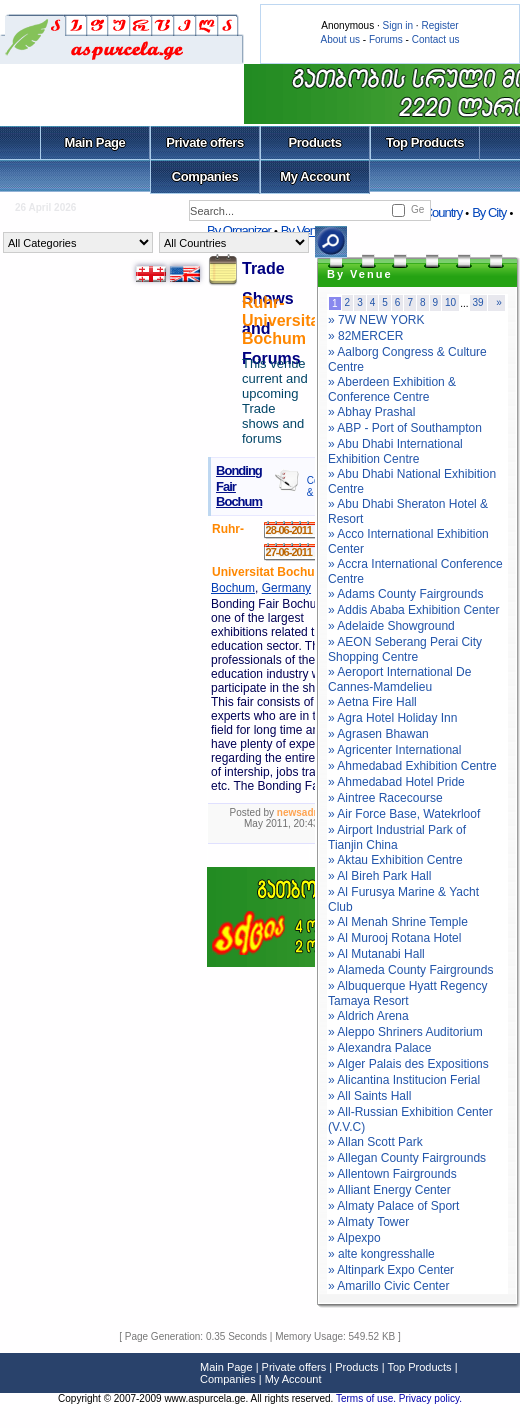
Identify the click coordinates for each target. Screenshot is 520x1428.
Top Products (425, 142)
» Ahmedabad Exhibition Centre (412, 766)
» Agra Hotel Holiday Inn (392, 718)
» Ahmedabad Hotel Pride (396, 782)
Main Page (95, 142)
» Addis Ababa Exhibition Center (413, 610)
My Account (314, 176)
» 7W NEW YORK (376, 320)
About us (340, 39)
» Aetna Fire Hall (372, 702)
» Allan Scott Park (375, 1142)
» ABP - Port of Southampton (405, 428)
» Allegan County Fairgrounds (407, 1158)
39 (478, 302)
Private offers (205, 142)
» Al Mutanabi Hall (376, 954)
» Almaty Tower (368, 1222)
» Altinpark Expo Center (391, 1270)
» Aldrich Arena (368, 1016)
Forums (386, 39)
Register (439, 25)
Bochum (233, 588)
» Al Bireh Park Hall (379, 876)
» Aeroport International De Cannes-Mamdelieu (399, 679)
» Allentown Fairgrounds (392, 1174)
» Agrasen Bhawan (378, 734)
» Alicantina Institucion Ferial (404, 1080)
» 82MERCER (365, 336)
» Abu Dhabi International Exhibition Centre (395, 451)
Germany (286, 588)
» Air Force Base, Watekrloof (404, 814)
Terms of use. (367, 1398)
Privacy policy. (430, 1398)
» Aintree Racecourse (385, 798)
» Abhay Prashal (371, 412)
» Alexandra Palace (379, 1048)
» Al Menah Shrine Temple (398, 922)
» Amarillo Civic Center (388, 1286)
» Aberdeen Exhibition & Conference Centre (392, 389)
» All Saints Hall (369, 1096)
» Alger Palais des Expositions (408, 1064)
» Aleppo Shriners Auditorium (405, 1032)
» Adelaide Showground (391, 626)
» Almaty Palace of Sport (393, 1206)
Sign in (397, 25)
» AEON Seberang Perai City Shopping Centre (405, 649)
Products (314, 142)
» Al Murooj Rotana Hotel (394, 938)
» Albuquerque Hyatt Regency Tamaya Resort (407, 993)
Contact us (436, 39)
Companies (205, 176)
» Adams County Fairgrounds (405, 594)
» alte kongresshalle (381, 1254)
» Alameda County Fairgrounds (410, 970)
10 (450, 302)
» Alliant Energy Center (389, 1190)
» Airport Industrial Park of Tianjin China (397, 837)
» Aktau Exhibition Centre (395, 860)
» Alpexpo (354, 1238)
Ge (417, 209)
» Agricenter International (394, 750)
